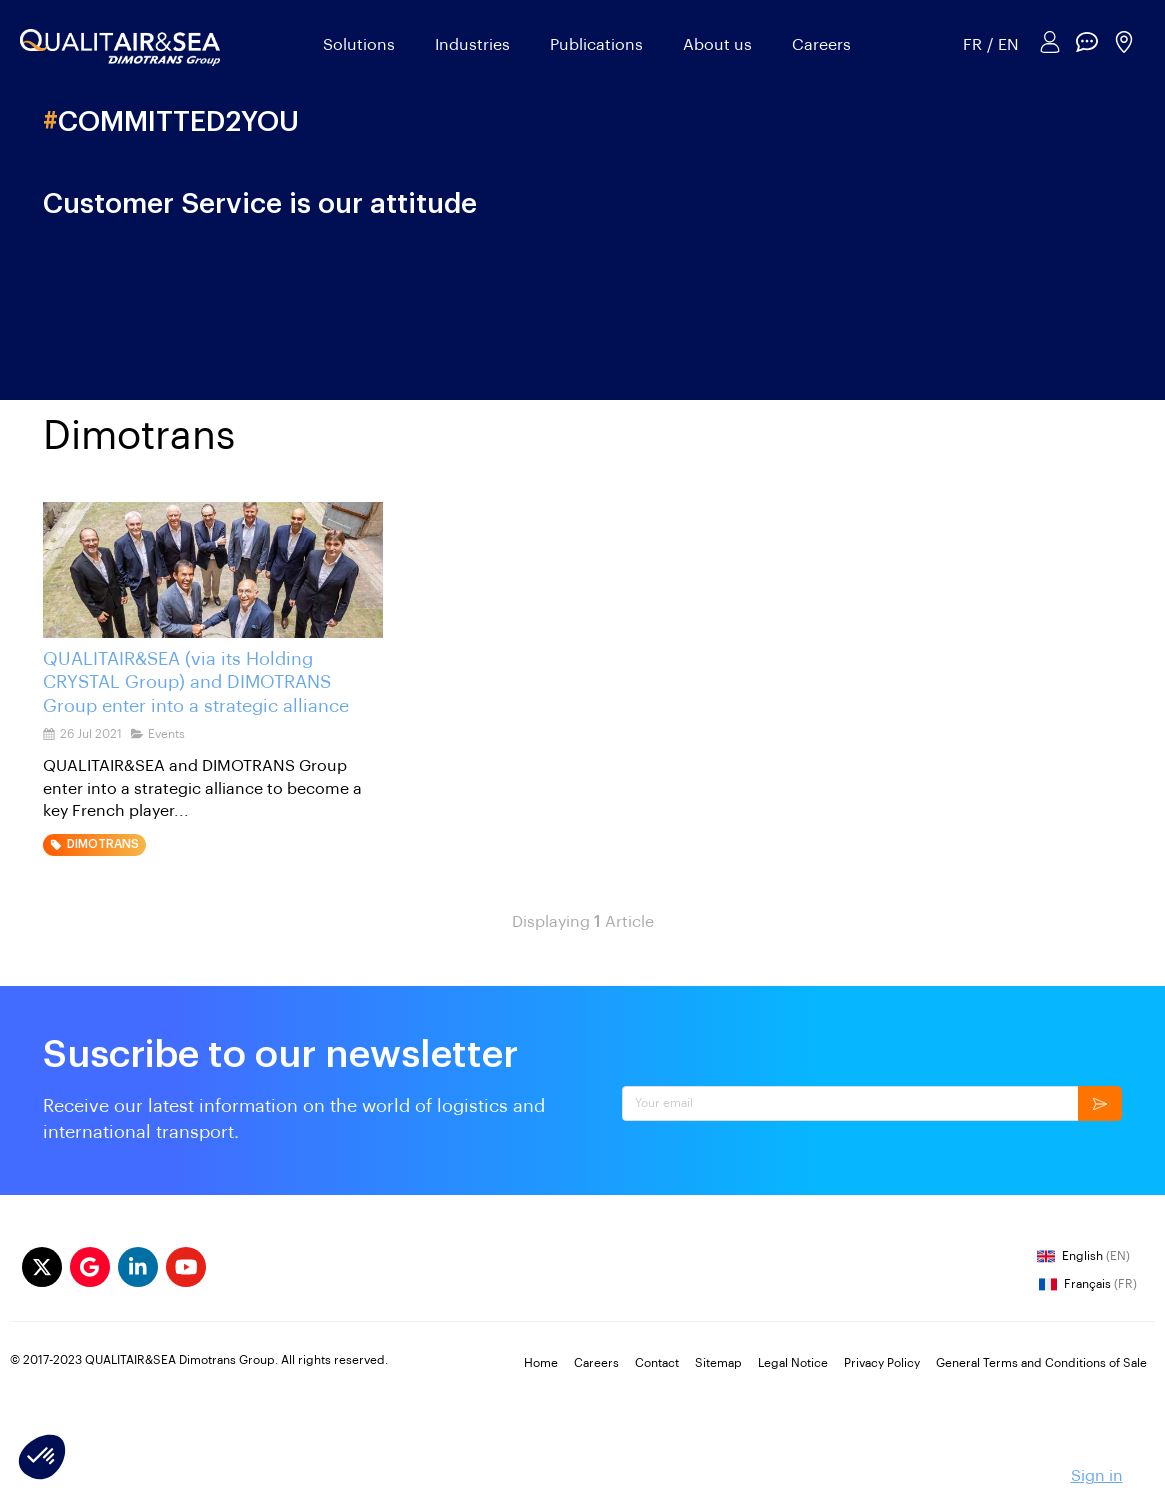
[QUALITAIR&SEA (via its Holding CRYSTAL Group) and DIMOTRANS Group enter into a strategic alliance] (213, 570)
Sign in (1097, 1476)
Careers (821, 45)
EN (1008, 45)
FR (972, 45)
